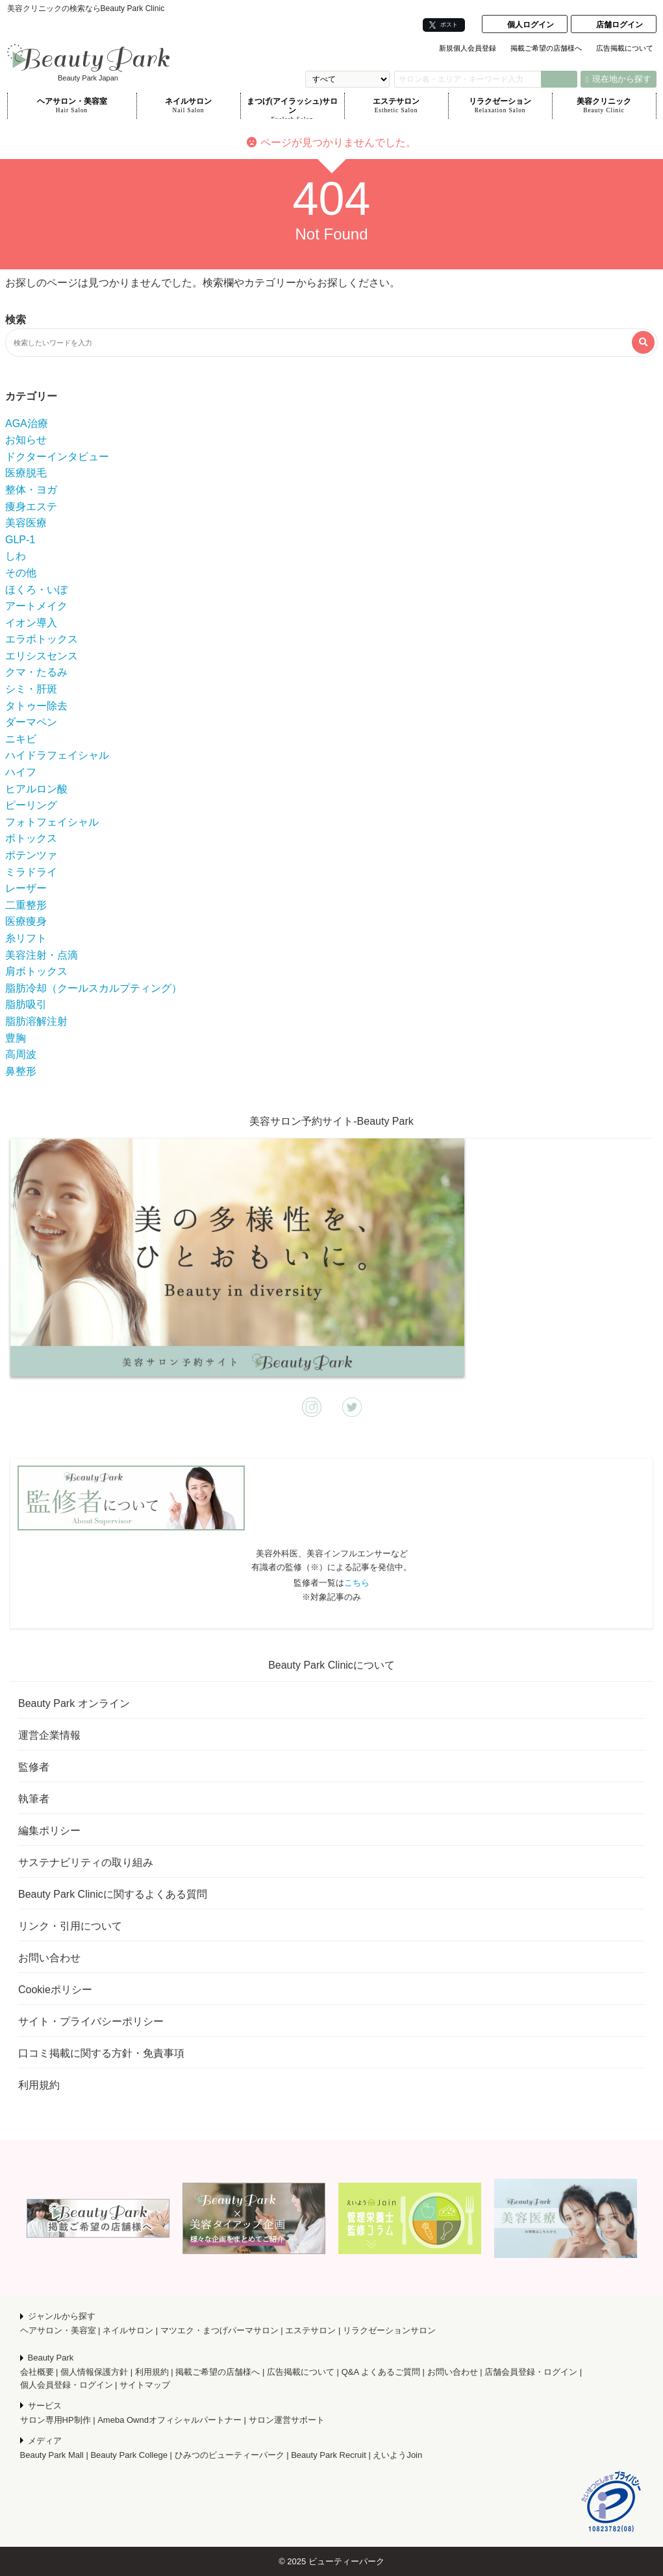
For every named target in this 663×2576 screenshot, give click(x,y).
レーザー (26, 888)
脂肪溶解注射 (36, 1021)
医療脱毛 (26, 472)
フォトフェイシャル (52, 822)
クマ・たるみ (36, 672)
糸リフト (26, 938)
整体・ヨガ (31, 489)
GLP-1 (20, 539)
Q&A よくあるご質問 (381, 2372)
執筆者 (33, 1798)
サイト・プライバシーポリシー (91, 2021)
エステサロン (396, 106)
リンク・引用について (70, 1926)
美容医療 (26, 522)
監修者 (33, 1767)
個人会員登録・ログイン (66, 2385)
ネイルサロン (189, 106)
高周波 (20, 1054)
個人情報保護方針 (94, 2372)
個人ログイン (530, 24)
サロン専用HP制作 (55, 2420)
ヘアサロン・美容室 (72, 106)
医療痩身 (26, 921)
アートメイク (36, 605)
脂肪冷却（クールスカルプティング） (93, 988)
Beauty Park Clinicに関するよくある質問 (112, 1894)
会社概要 (37, 2372)
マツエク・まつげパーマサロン (219, 2330)
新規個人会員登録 (467, 48)
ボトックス (31, 838)
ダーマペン (31, 722)
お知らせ (26, 439)
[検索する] (643, 342)
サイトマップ (144, 2385)
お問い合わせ (49, 1957)
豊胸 (15, 1038)
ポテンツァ (31, 855)
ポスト (443, 25)
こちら (356, 1583)
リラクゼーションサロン (389, 2330)
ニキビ (20, 738)
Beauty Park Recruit (328, 2455)
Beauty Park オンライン (74, 1703)
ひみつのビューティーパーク (229, 2455)
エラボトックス (41, 638)
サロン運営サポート (287, 2420)
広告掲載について (624, 48)
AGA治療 (26, 423)
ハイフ (20, 772)
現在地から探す (618, 79)
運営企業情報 (49, 1735)
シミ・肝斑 (31, 688)
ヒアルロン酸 (36, 788)
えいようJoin (397, 2455)
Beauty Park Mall (52, 2455)
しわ (15, 555)
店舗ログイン (619, 24)
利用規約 (39, 2085)
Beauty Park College (129, 2455)
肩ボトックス (36, 971)
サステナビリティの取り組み (85, 1862)
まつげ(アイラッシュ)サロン (293, 108)
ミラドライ (31, 871)
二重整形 (26, 905)
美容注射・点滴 (41, 955)
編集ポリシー (49, 1830)
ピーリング (31, 805)
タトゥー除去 (36, 705)
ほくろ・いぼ (36, 589)
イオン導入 (31, 622)
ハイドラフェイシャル (57, 755)
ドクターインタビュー (57, 456)
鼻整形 (20, 1071)
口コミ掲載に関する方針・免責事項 (101, 2053)
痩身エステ (31, 506)
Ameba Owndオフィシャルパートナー (169, 2420)
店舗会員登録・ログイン (530, 2372)
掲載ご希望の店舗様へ (546, 48)
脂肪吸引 (26, 1004)
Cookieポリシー (55, 1989)
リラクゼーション (500, 106)
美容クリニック (604, 106)
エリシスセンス (41, 655)
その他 (20, 572)
